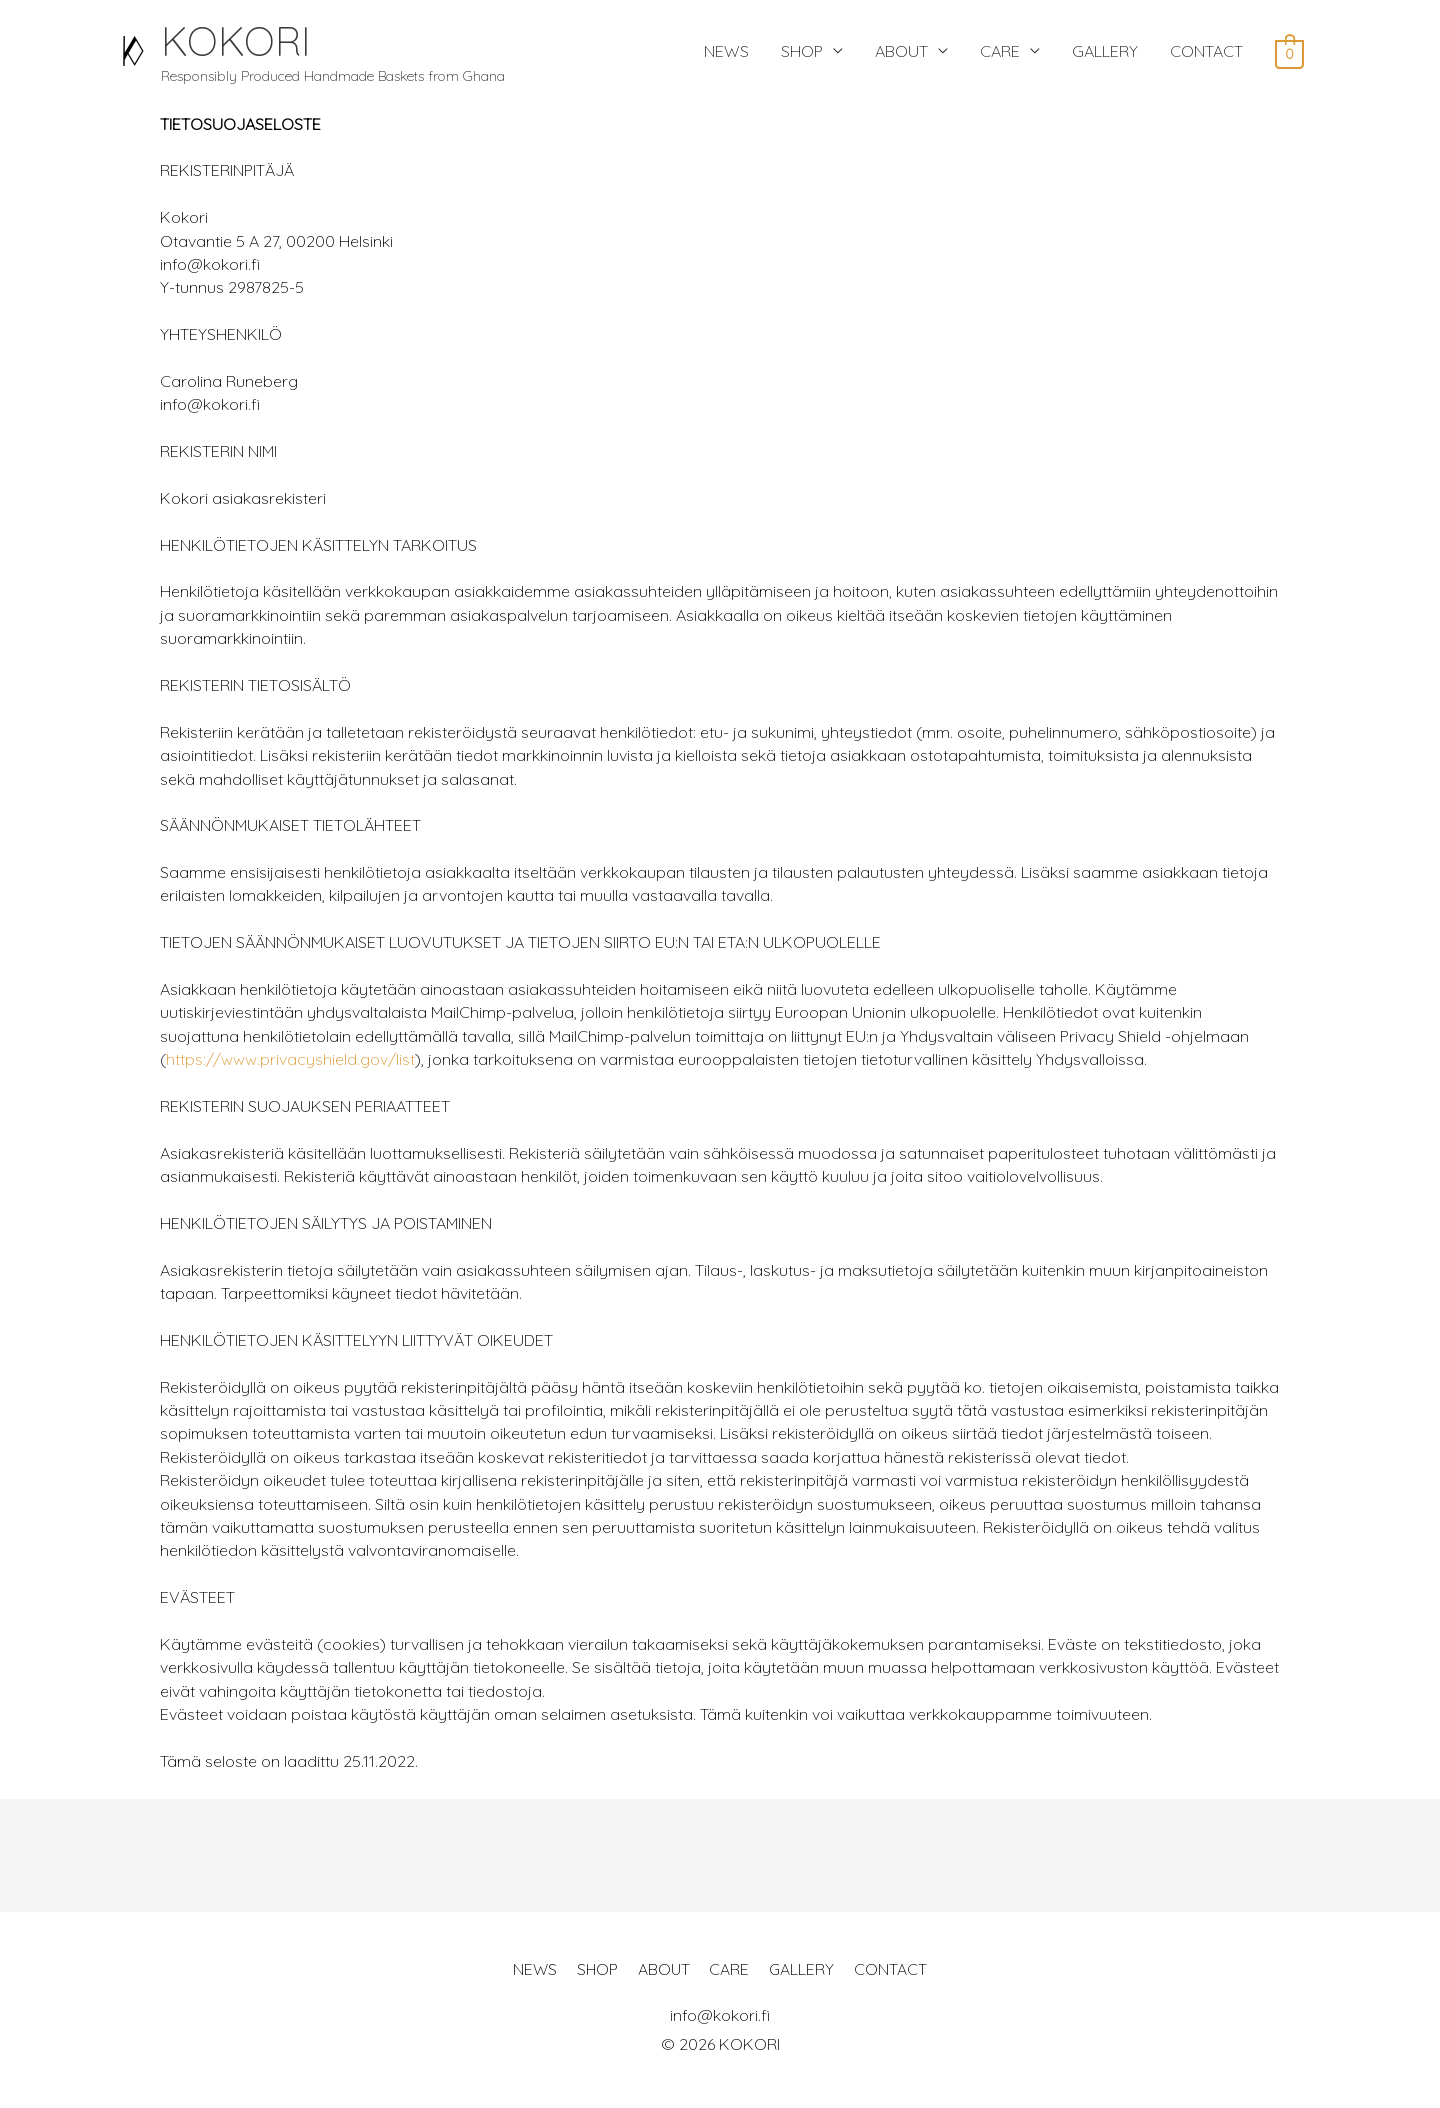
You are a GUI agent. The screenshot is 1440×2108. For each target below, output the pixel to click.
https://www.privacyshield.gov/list (290, 1065)
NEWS (726, 54)
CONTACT (1206, 54)
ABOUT (901, 54)
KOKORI (248, 43)
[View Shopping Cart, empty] (1289, 55)
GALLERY (1105, 54)
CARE (1000, 54)
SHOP (802, 54)
